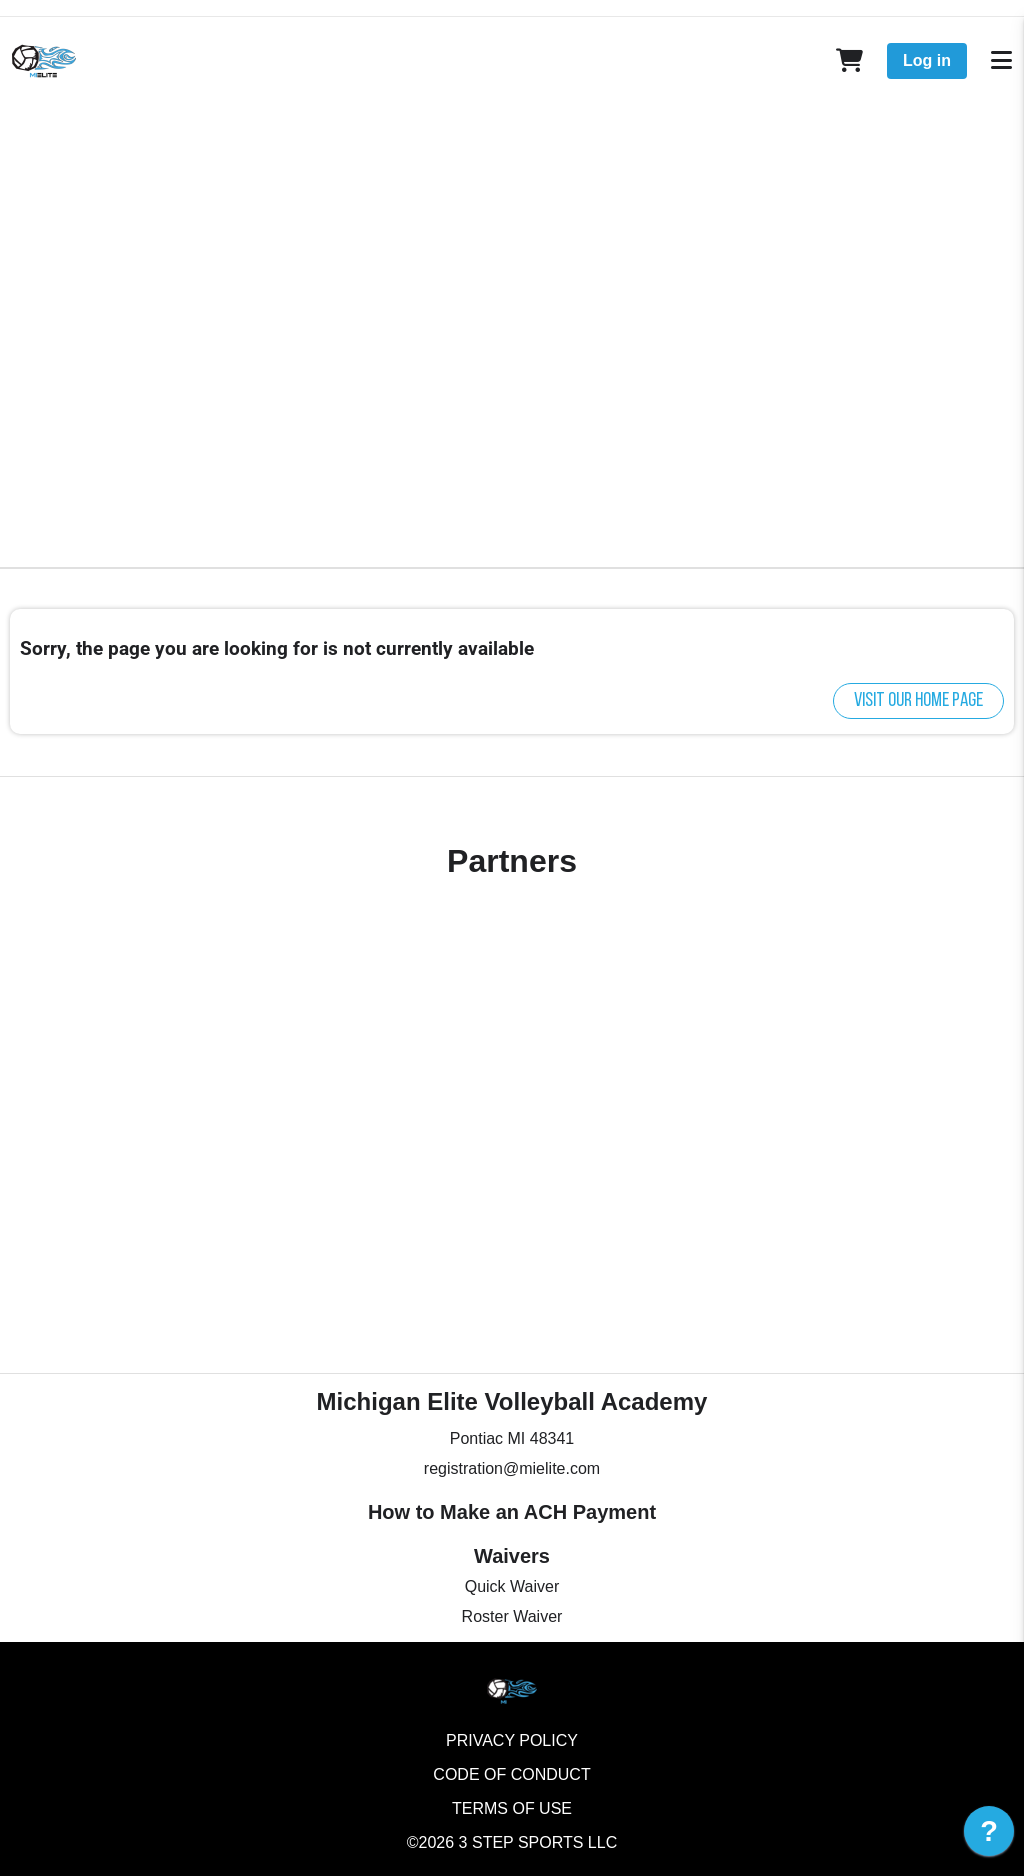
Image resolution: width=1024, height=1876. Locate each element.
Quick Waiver (512, 1586)
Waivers (512, 1556)
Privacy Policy (512, 1740)
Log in (927, 60)
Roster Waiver (512, 1616)
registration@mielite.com (512, 1468)
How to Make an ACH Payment (512, 1512)
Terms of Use (512, 1808)
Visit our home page (918, 701)
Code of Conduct (511, 1774)
